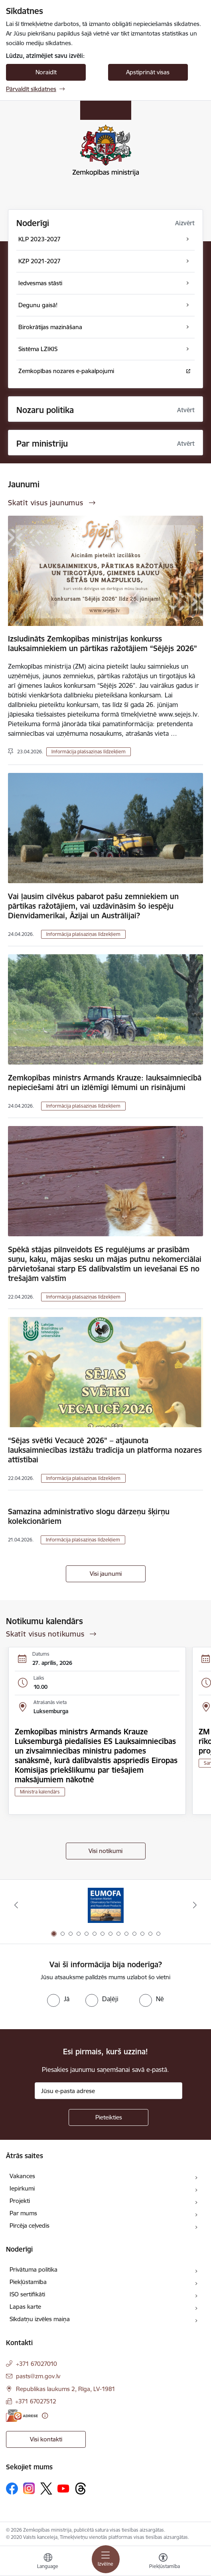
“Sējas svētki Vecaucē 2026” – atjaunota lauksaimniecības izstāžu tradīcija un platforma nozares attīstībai (105, 1450)
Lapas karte (25, 2306)
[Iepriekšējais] (16, 1905)
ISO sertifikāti (27, 2294)
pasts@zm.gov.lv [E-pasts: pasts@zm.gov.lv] (38, 2376)
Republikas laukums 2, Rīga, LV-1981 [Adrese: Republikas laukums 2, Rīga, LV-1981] (65, 2389)
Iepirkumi (22, 2188)
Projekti (20, 2201)
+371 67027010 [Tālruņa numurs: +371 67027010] (36, 2363)
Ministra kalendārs (40, 1792)
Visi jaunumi (106, 1573)
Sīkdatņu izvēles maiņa (40, 2319)
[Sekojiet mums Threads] (81, 2489)
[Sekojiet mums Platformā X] (46, 2489)
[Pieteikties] (108, 2117)
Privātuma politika (33, 2269)
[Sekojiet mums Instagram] (29, 2488)
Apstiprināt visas (148, 72)
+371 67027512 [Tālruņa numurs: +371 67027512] (35, 2401)
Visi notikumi (105, 1851)
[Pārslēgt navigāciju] (106, 2559)
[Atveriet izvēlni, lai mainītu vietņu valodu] (48, 2562)
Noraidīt (46, 72)
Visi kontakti (46, 2439)
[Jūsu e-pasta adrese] (108, 2090)
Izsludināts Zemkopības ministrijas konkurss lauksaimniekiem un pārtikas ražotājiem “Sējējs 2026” (102, 643)
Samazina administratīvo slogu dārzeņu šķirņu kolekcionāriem (89, 1516)
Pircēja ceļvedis (29, 2225)
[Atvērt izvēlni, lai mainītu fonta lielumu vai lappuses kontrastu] (163, 2562)
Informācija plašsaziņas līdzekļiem (88, 752)
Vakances (22, 2176)
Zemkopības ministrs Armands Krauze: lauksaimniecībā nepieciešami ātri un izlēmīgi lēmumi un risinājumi (104, 1082)
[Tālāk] (195, 1905)
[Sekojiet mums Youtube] (63, 2488)
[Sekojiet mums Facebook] (12, 2489)
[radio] (58, 1999)
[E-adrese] (22, 2415)
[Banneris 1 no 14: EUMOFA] (106, 1905)
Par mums (23, 2213)
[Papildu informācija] (45, 2416)
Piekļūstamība (28, 2282)
